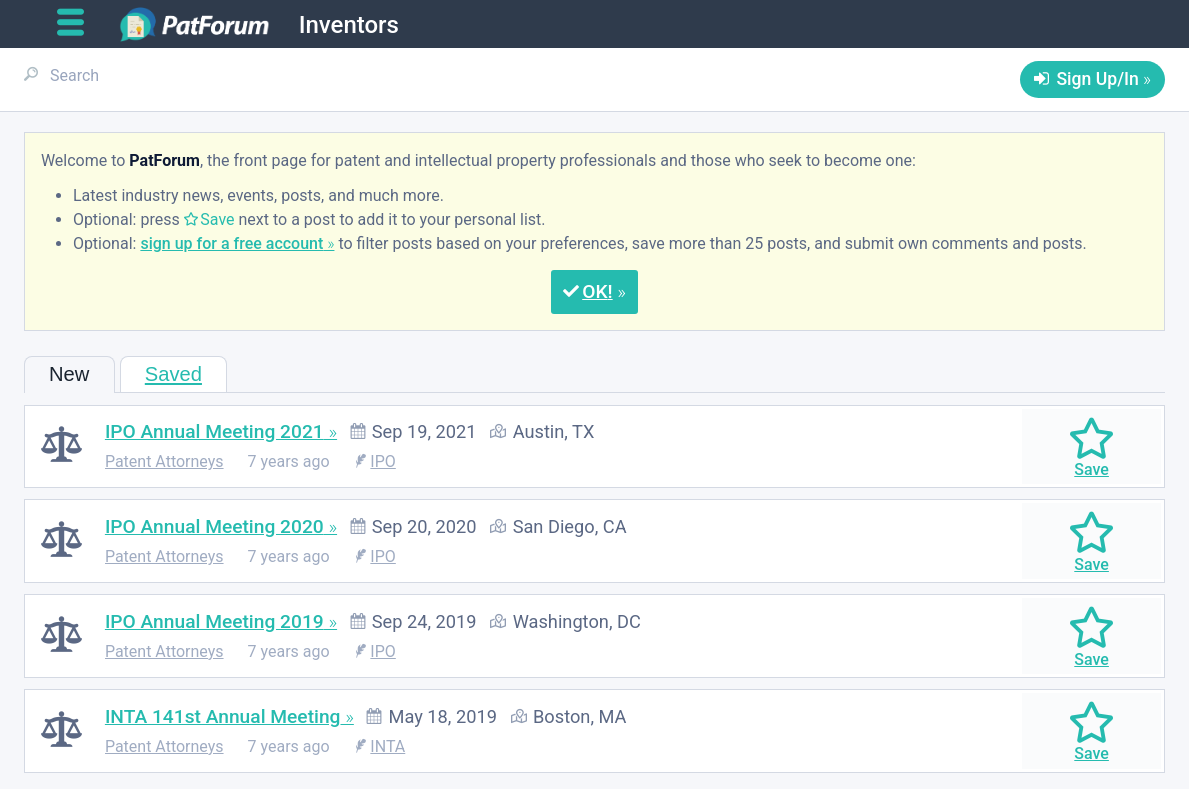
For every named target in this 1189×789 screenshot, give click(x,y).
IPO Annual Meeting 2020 (214, 526)
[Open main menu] (78, 23)
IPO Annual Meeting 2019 (214, 621)
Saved (173, 374)
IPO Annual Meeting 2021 (214, 431)
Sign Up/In (1097, 79)
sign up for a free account (231, 243)
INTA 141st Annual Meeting (223, 716)
